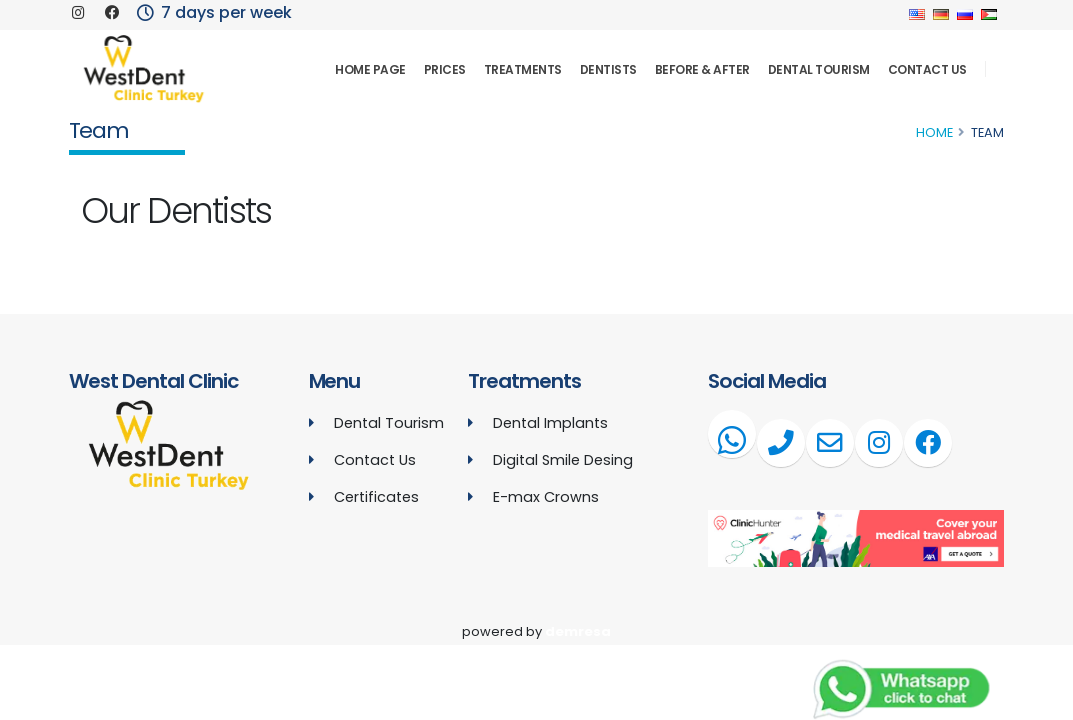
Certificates (376, 497)
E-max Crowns (546, 497)
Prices (445, 69)
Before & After (702, 69)
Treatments (523, 69)
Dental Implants (550, 423)
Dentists (608, 69)
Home (934, 132)
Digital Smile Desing (563, 460)
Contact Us (927, 69)
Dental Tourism (819, 69)
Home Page (370, 69)
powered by (536, 631)
